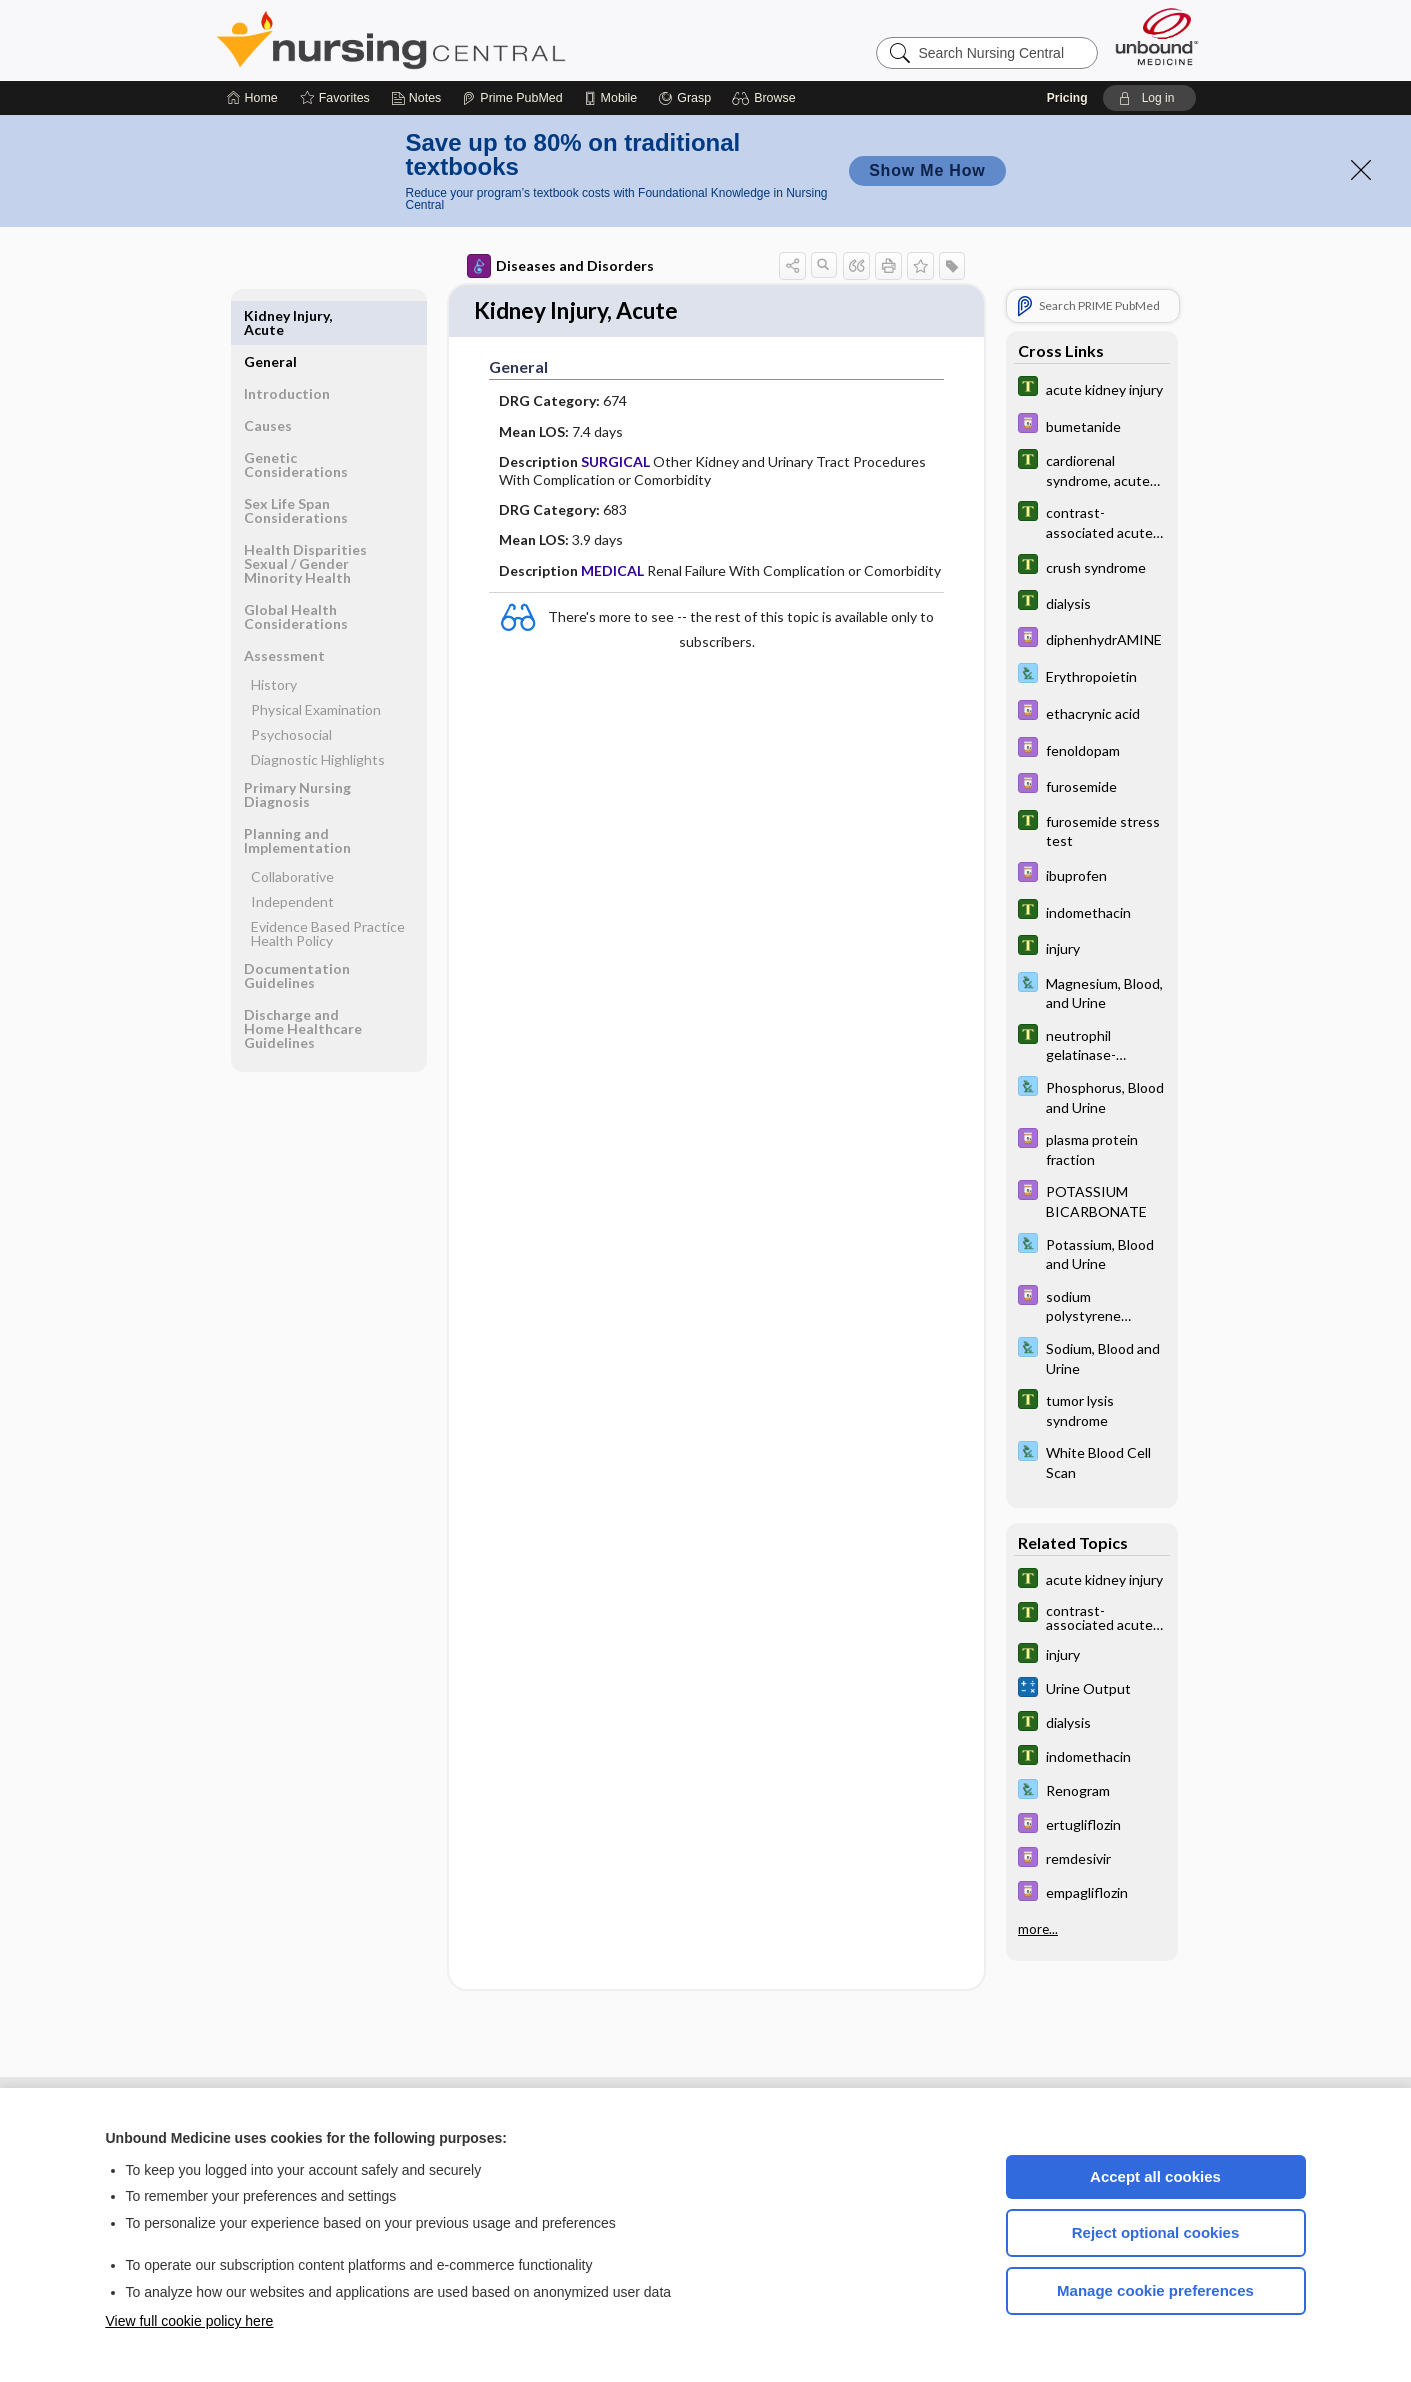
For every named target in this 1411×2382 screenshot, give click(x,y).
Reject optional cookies (1156, 2232)
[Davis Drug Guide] (1092, 425)
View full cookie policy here (190, 2321)
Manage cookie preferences (1155, 2290)
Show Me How (927, 170)
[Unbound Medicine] (1157, 36)
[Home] (252, 98)
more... (1038, 1929)
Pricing (1067, 98)
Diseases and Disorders (560, 266)
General (270, 315)
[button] (766, 98)
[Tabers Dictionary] (1092, 388)
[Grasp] (684, 98)
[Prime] (512, 98)
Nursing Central (466, 40)
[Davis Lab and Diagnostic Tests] (1092, 675)
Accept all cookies (1155, 2176)
